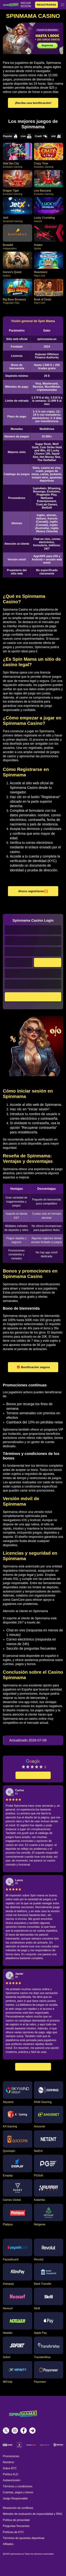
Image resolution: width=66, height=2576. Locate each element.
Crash (41, 136)
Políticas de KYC (13, 2532)
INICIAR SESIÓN (25, 5)
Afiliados (8, 2544)
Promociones (11, 2456)
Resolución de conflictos (18, 2507)
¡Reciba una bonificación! (33, 102)
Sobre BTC (10, 2468)
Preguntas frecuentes (16, 2525)
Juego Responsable (15, 2498)
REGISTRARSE (46, 4)
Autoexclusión (11, 2480)
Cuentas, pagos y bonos (18, 2492)
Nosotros (8, 2462)
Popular (10, 136)
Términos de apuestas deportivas (24, 2538)
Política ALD (10, 2474)
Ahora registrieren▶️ (33, 891)
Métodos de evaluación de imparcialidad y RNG (32, 2513)
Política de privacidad (16, 2520)
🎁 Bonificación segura (33, 1367)
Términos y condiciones (17, 2486)
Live (26, 136)
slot (56, 136)
